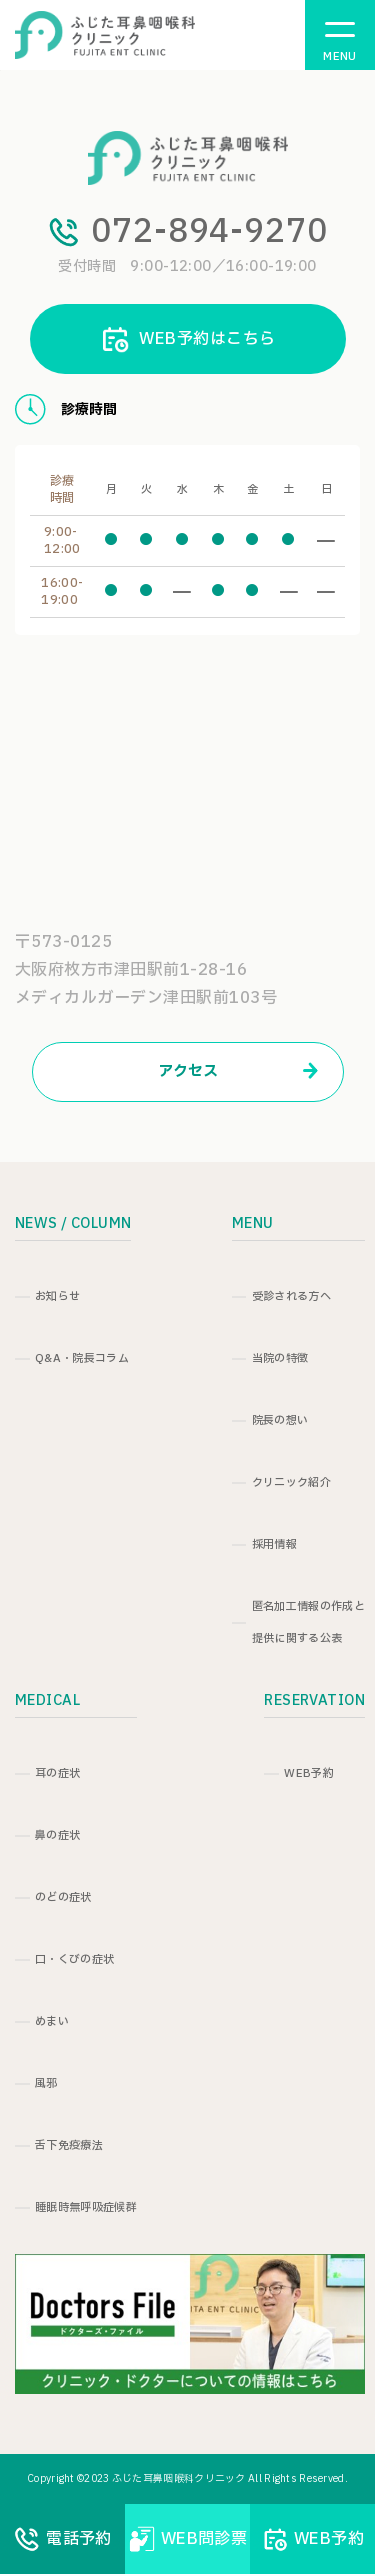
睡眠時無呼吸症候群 (86, 2207)
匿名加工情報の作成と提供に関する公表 (308, 1622)
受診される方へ (291, 1296)
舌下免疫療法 (69, 2145)
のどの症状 (63, 1897)
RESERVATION (314, 1700)
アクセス (238, 1071)
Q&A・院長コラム (82, 1358)
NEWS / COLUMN (73, 1223)
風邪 (46, 2083)
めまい (52, 2021)
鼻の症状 (57, 1835)
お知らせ (57, 1296)
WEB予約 (309, 1773)
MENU (253, 1223)
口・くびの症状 (74, 1959)
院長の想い (280, 1420)
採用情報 (274, 1544)
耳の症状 (57, 1773)
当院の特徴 (280, 1358)
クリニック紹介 (291, 1482)
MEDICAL (47, 1700)
